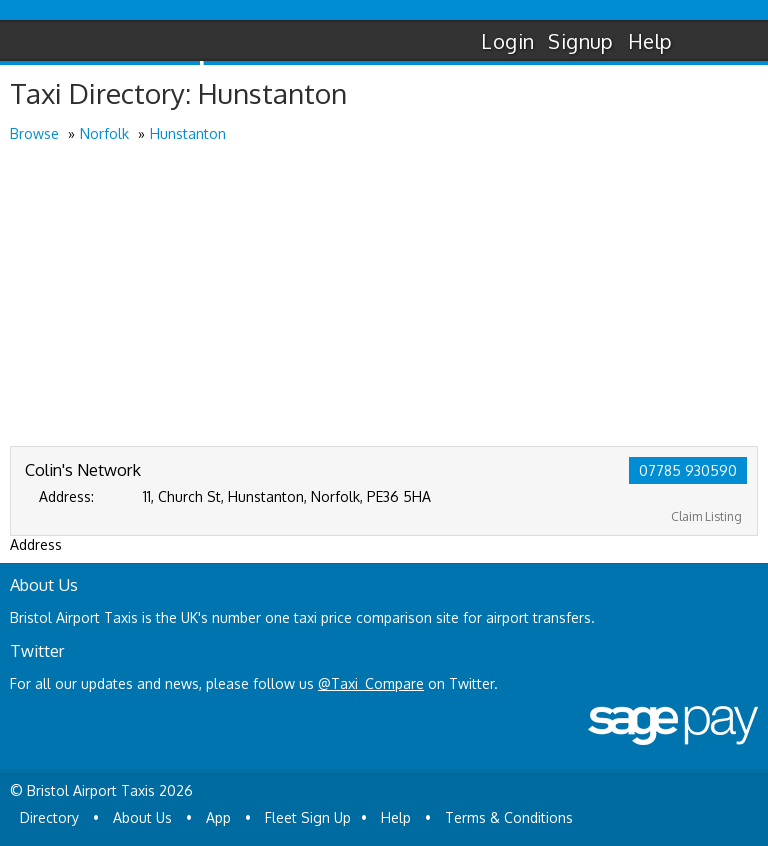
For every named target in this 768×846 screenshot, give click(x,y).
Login (507, 41)
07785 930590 (688, 470)
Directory (49, 817)
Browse (34, 133)
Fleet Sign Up (308, 817)
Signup (580, 41)
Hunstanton (188, 133)
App (218, 817)
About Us (142, 817)
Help (650, 41)
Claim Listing (706, 516)
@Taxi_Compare (371, 683)
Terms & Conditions (509, 817)
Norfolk (104, 133)
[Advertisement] (384, 296)
